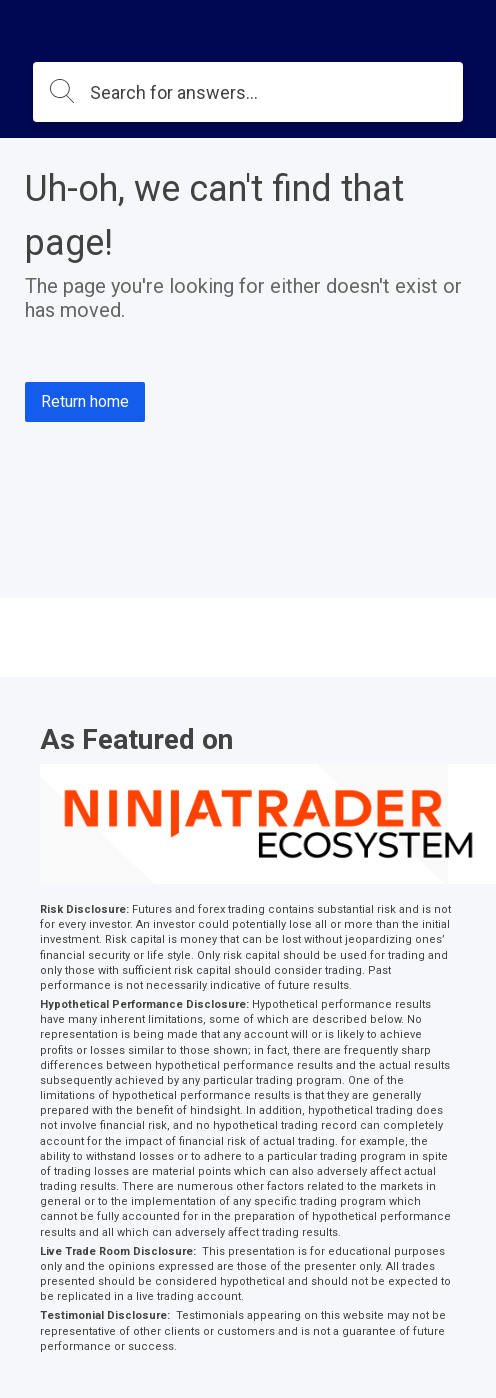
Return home (85, 401)
